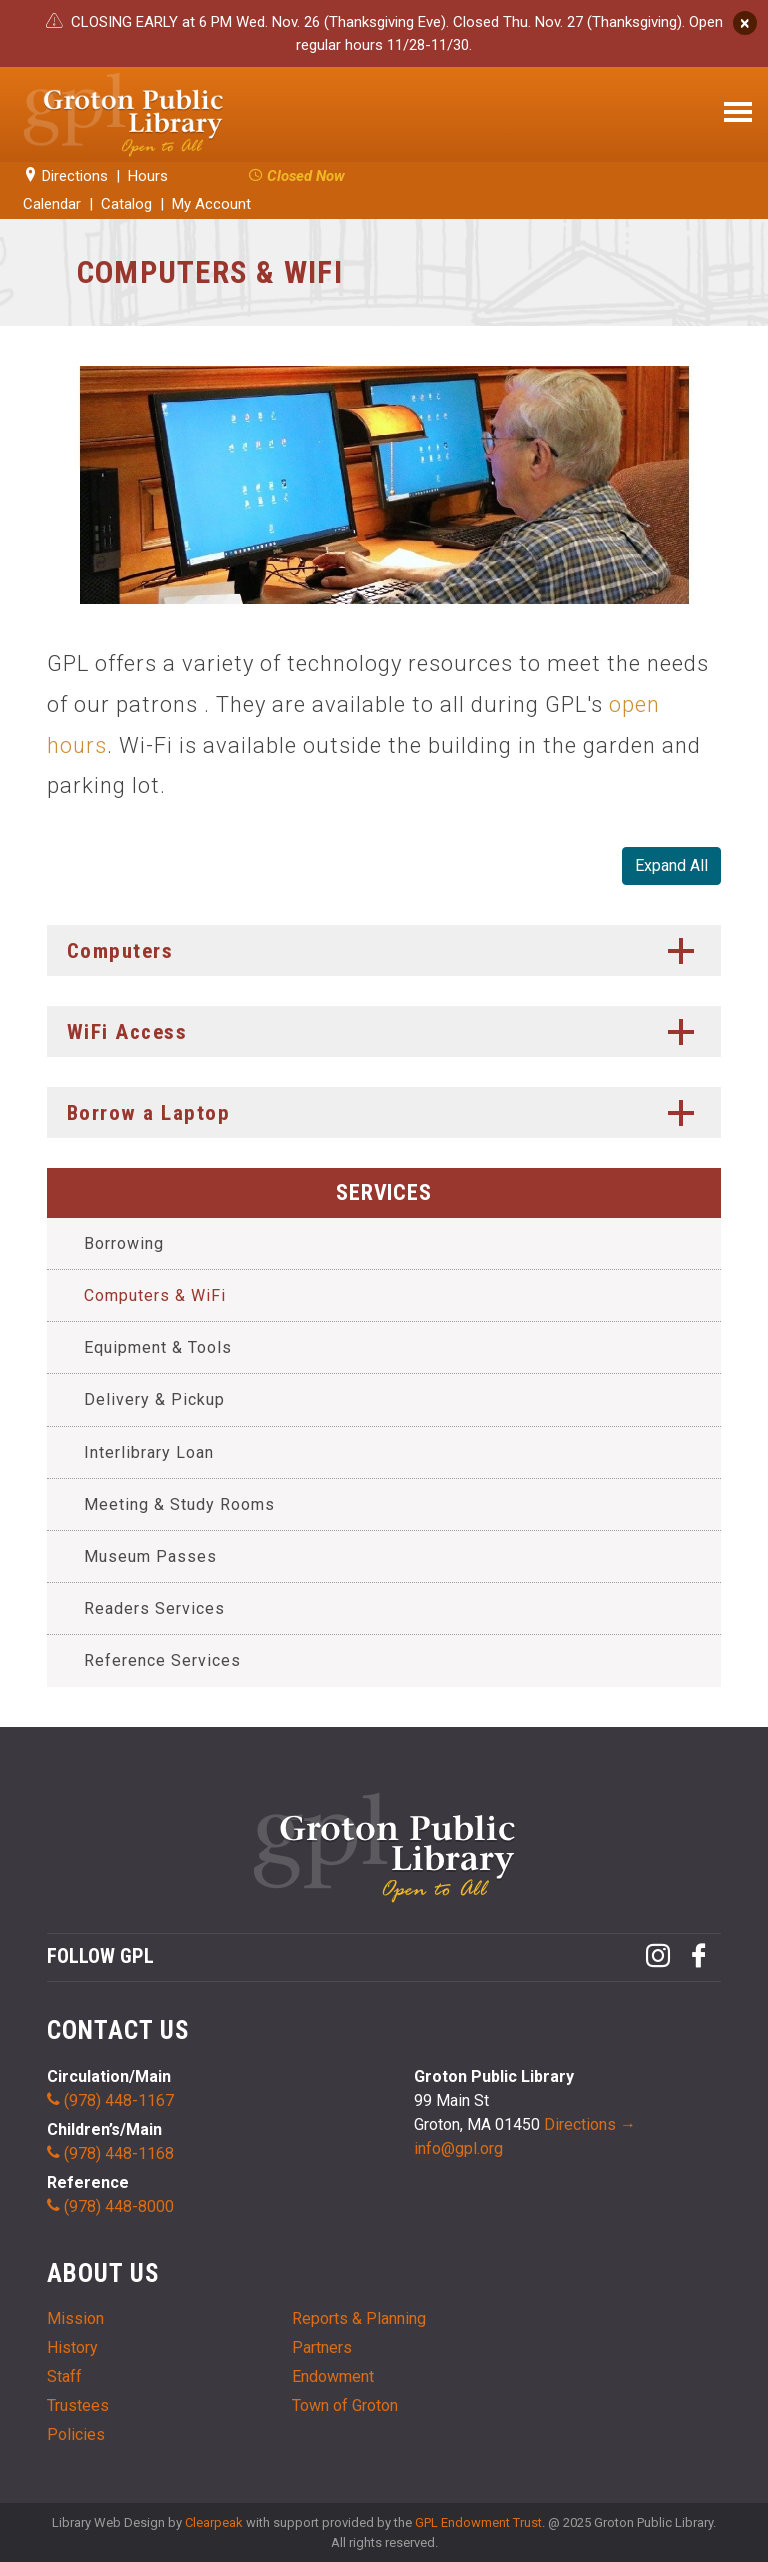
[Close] (745, 23)
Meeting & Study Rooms (179, 1504)
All (671, 866)
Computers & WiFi (155, 1295)
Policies (76, 2434)
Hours (148, 176)
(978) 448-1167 (110, 2100)
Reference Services (162, 1660)
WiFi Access (386, 1032)
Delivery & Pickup (154, 1399)
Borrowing (124, 1243)
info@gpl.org (458, 2148)
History (72, 2347)
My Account (211, 204)
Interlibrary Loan (149, 1452)
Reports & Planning (359, 2318)
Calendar (52, 204)
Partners (322, 2347)
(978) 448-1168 (110, 2153)
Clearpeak (214, 2522)
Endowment (333, 2376)
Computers (386, 951)
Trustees (78, 2405)
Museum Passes (150, 1556)
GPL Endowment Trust (478, 2522)
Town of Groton (345, 2405)
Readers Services (154, 1608)
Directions (65, 176)
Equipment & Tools (158, 1347)
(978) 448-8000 (110, 2206)
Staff (64, 2376)
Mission (75, 2318)
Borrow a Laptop (386, 1113)
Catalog (126, 204)
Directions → (590, 2124)
